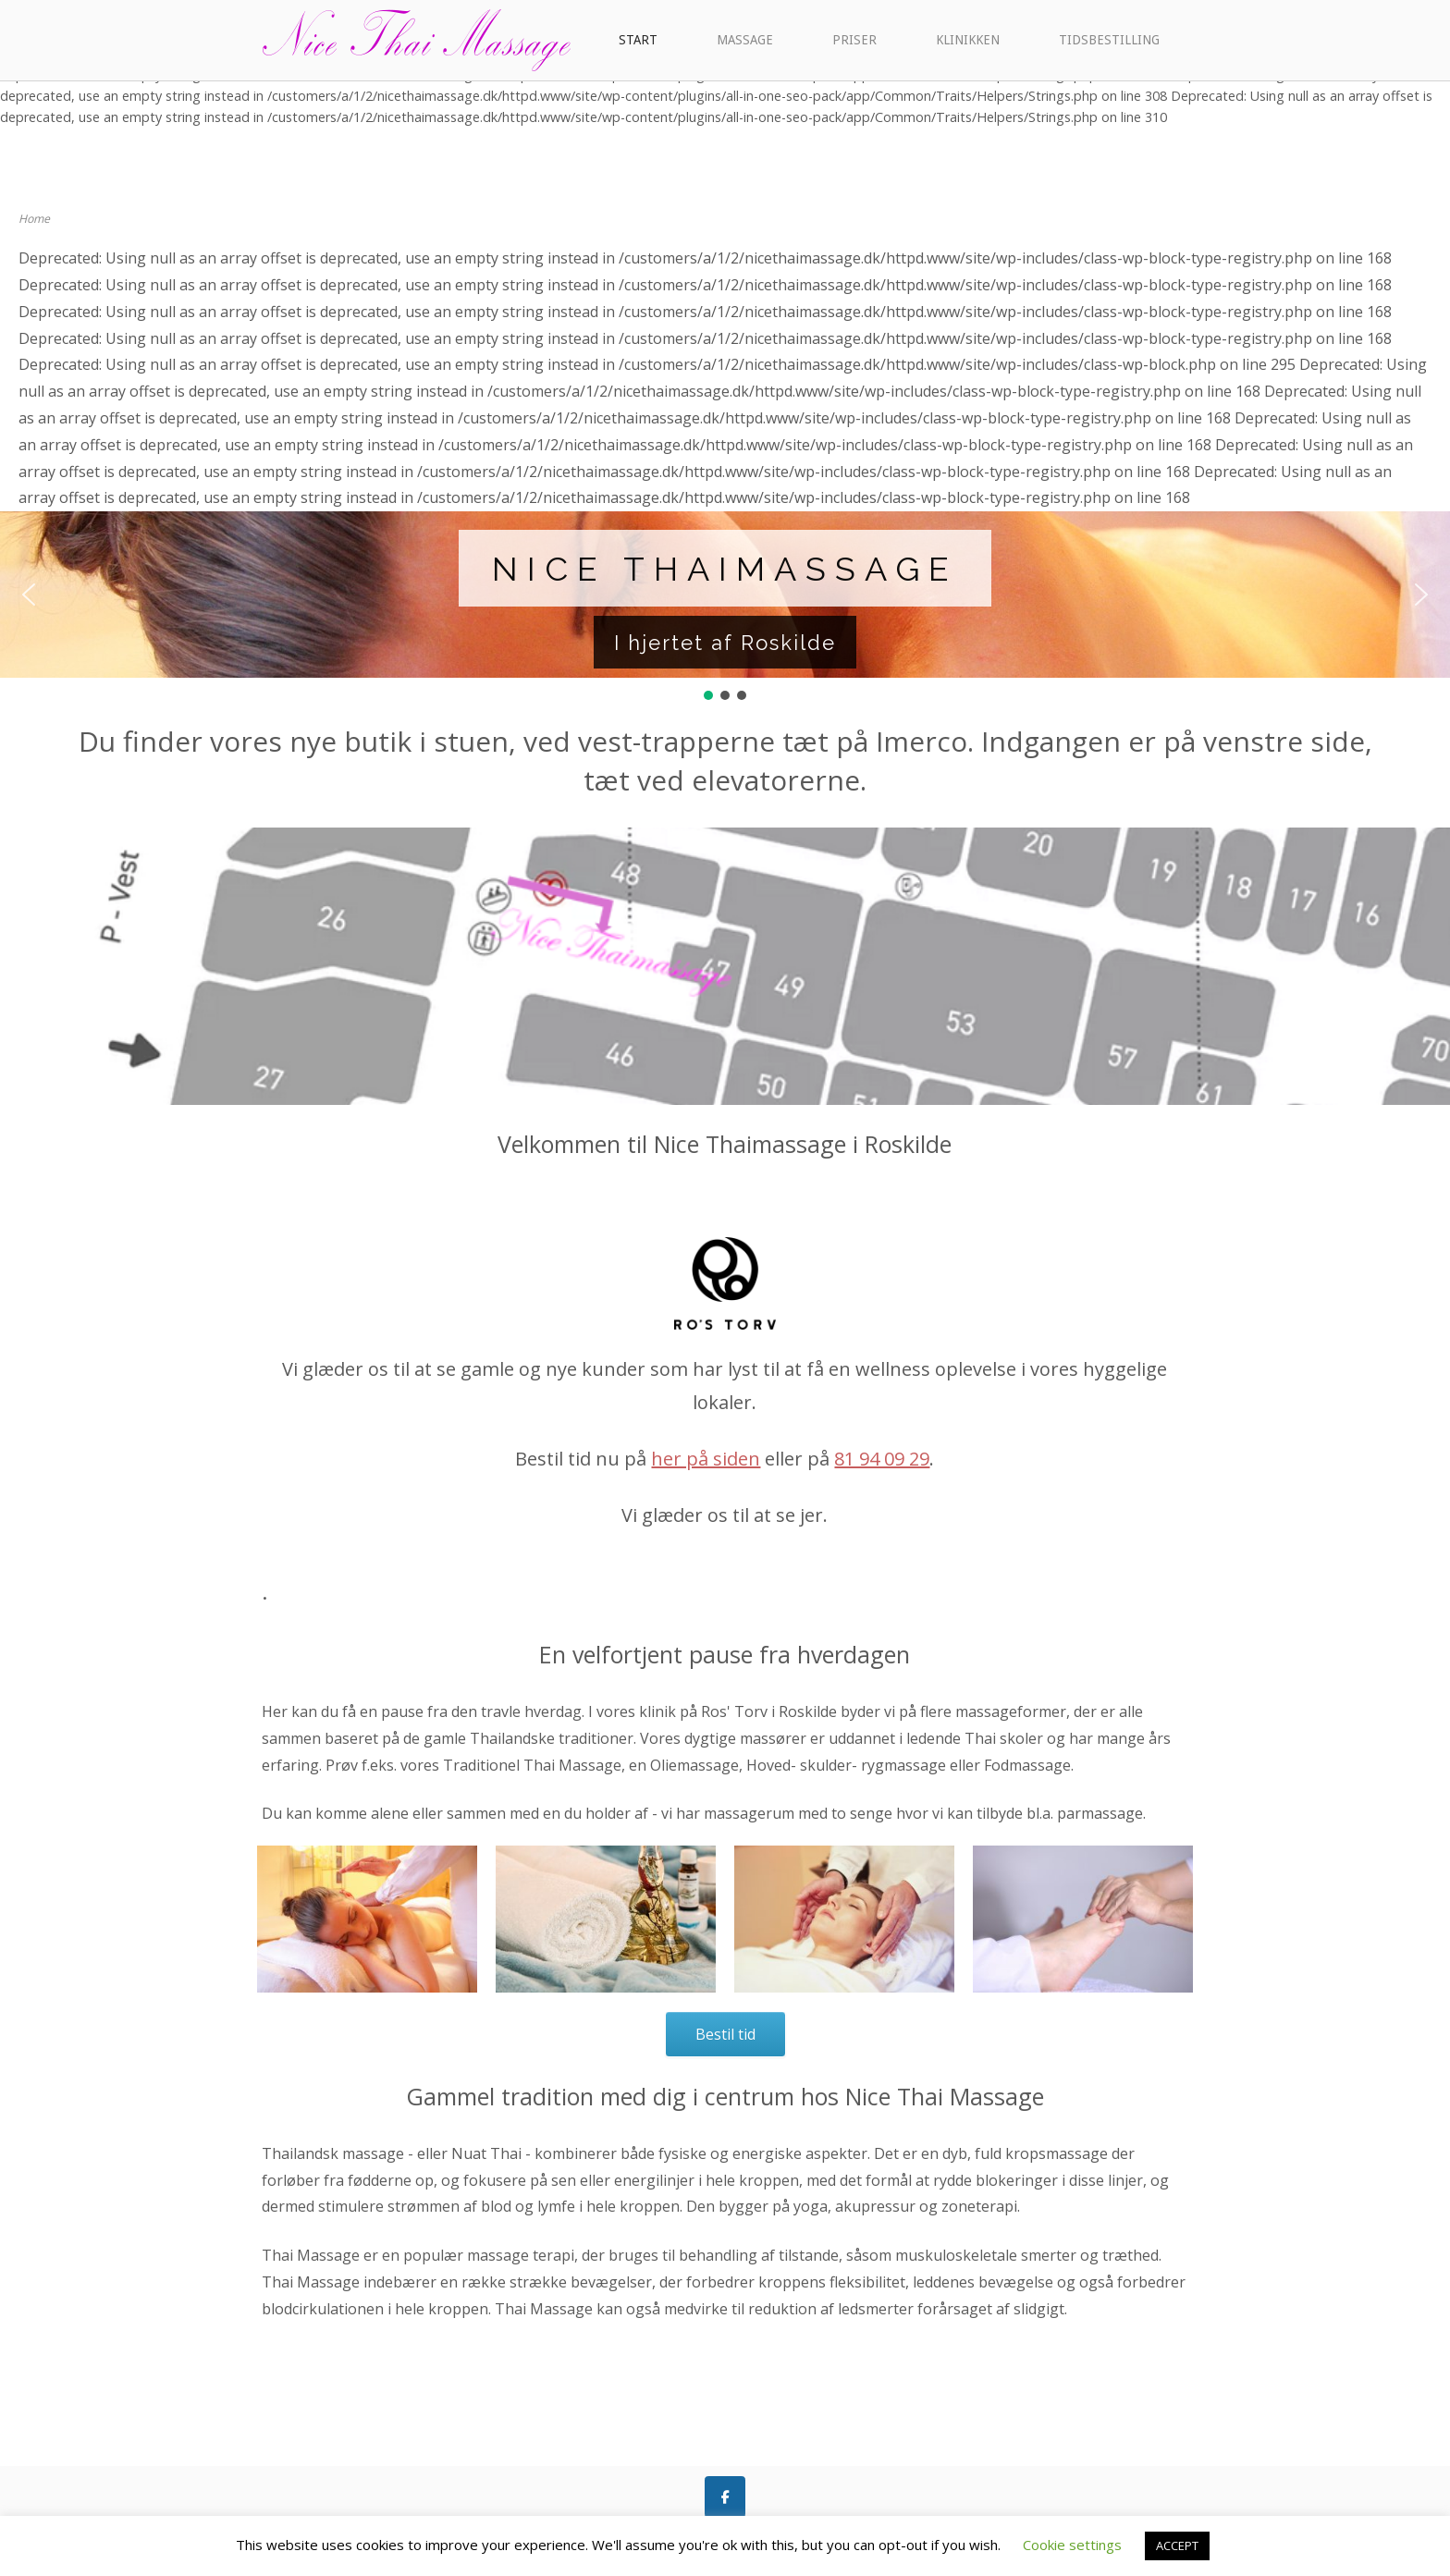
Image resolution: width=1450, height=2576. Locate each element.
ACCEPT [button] (1177, 2545)
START (638, 39)
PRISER (854, 39)
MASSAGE (745, 39)
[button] (28, 594)
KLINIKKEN (968, 39)
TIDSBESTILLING (1109, 39)
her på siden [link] (705, 1458)
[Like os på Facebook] (724, 2497)
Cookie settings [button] (1072, 2544)
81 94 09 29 (881, 1458)
